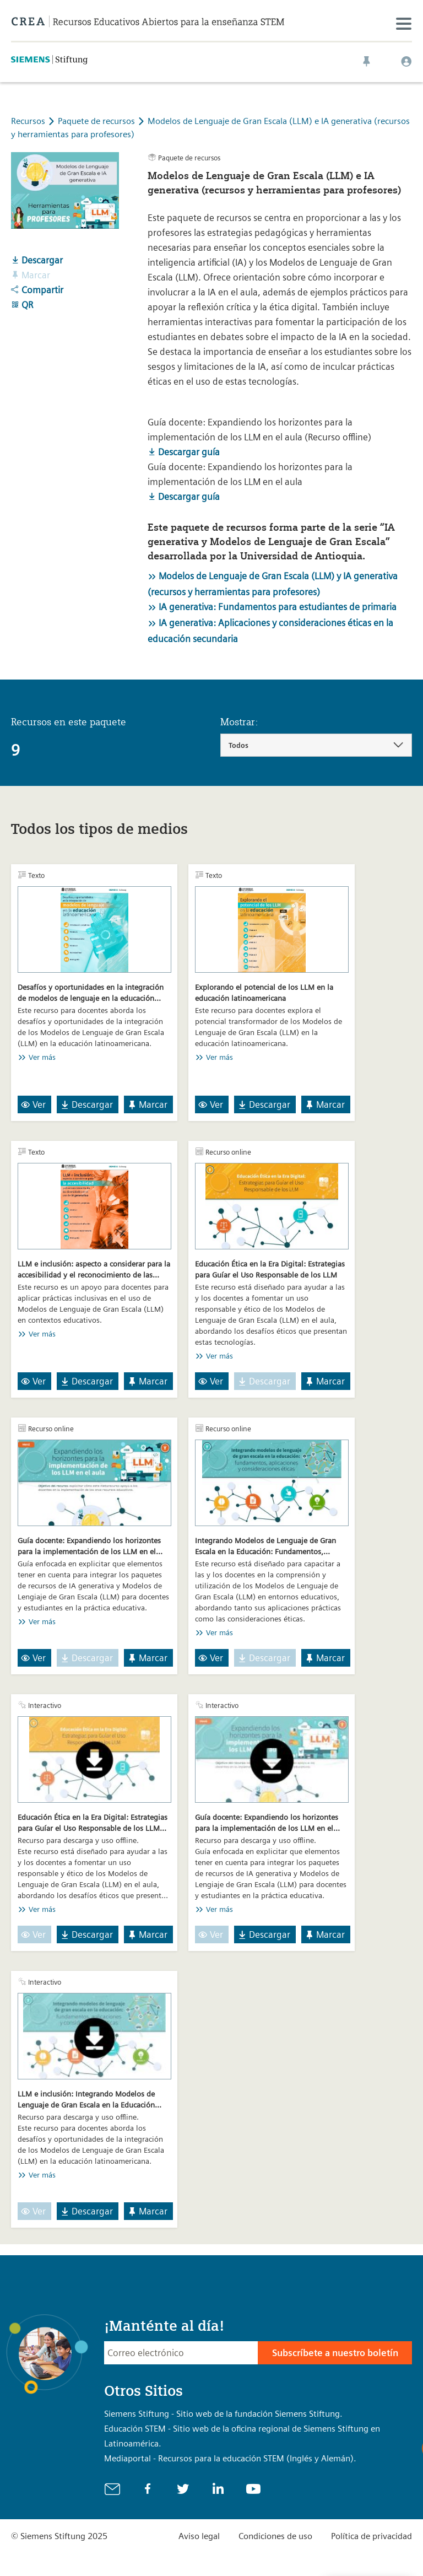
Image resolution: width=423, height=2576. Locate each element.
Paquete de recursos (97, 121)
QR (22, 304)
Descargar (37, 260)
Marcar (147, 1104)
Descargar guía (184, 451)
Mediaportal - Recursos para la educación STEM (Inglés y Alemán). (230, 2458)
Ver (33, 1104)
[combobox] (316, 745)
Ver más (42, 1057)
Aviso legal (199, 2536)
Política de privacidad (371, 2536)
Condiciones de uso (275, 2536)
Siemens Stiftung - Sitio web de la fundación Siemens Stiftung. (223, 2413)
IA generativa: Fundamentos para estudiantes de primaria (278, 606)
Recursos (28, 121)
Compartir (37, 289)
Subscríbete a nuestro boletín (335, 2352)
